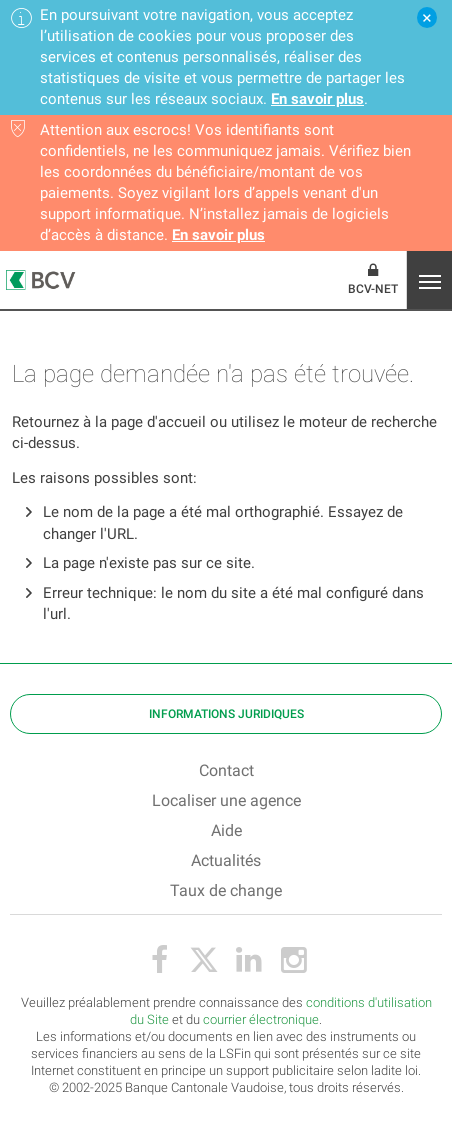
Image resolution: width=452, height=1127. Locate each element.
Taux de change (226, 890)
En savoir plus (317, 99)
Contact (226, 770)
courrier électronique (261, 1019)
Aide (226, 830)
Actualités (226, 860)
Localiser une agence (226, 800)
